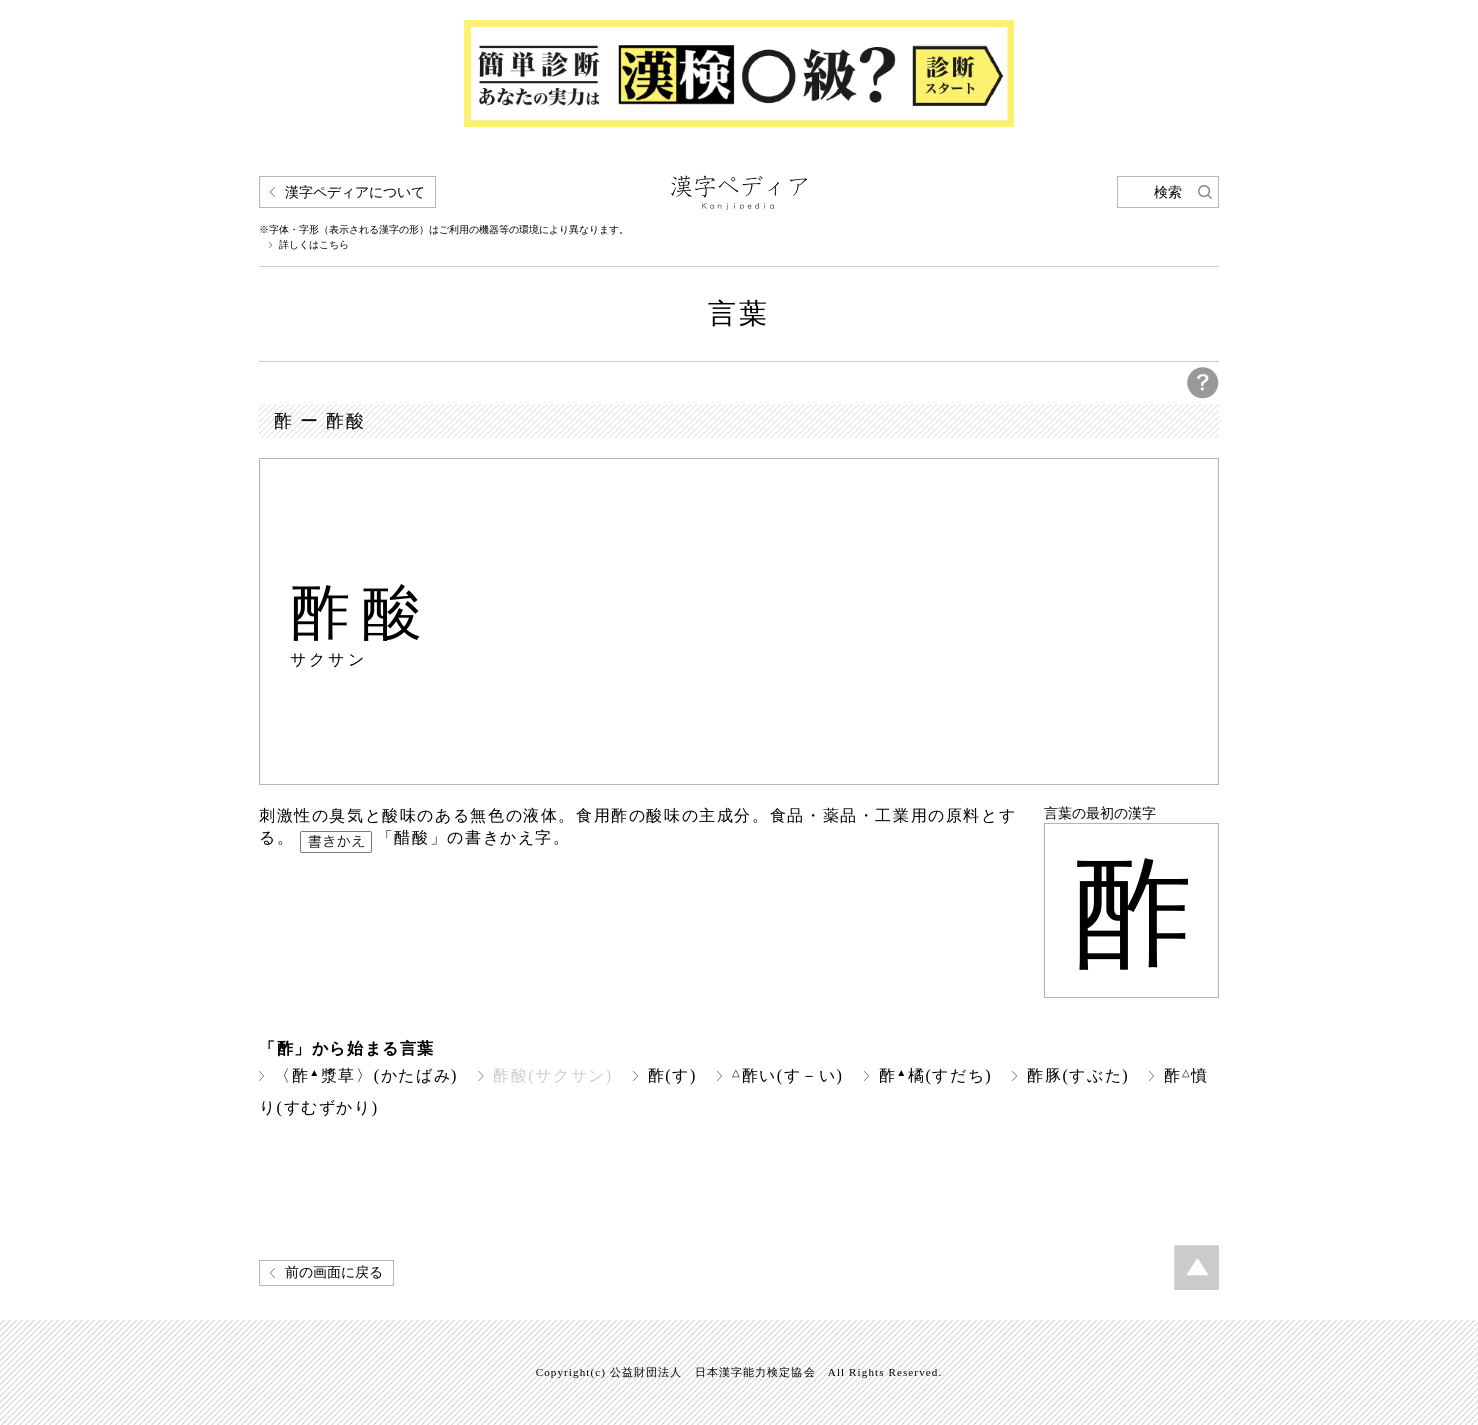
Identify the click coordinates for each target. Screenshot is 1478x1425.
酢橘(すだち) (936, 1075)
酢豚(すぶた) (1078, 1075)
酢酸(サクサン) (553, 1075)
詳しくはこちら (314, 245)
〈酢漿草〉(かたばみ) (366, 1075)
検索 (1168, 192)
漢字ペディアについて (355, 192)
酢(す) (672, 1075)
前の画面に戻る (334, 1272)
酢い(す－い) (788, 1075)
